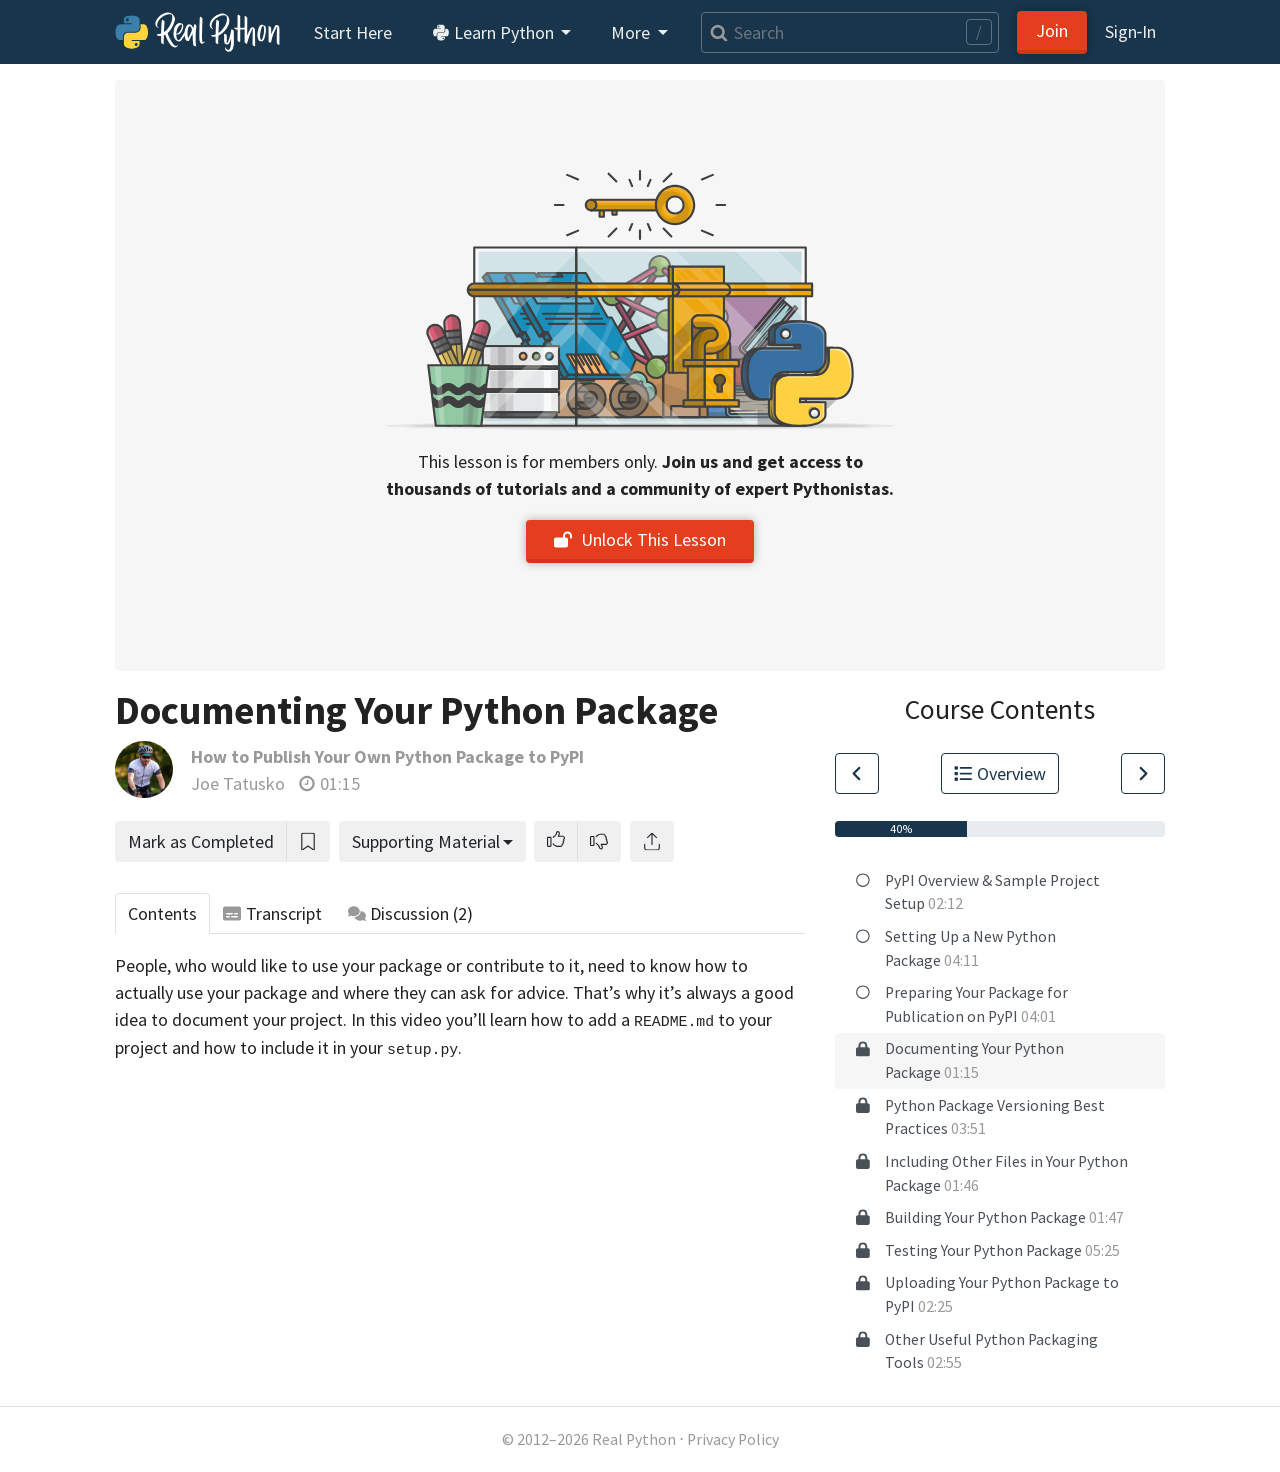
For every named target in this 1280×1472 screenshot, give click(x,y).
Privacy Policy (733, 1439)
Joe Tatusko (238, 783)
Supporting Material (426, 841)
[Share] (652, 841)
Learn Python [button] (495, 32)
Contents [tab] (162, 913)
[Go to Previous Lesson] (857, 773)
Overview (1000, 773)
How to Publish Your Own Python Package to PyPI (387, 756)
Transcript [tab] (272, 913)
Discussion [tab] (411, 913)
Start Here (353, 32)
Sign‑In (1130, 31)
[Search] (850, 32)
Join (1052, 30)
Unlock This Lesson (640, 539)
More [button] (632, 32)
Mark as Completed (201, 841)
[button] (556, 841)
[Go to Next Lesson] (1143, 773)
